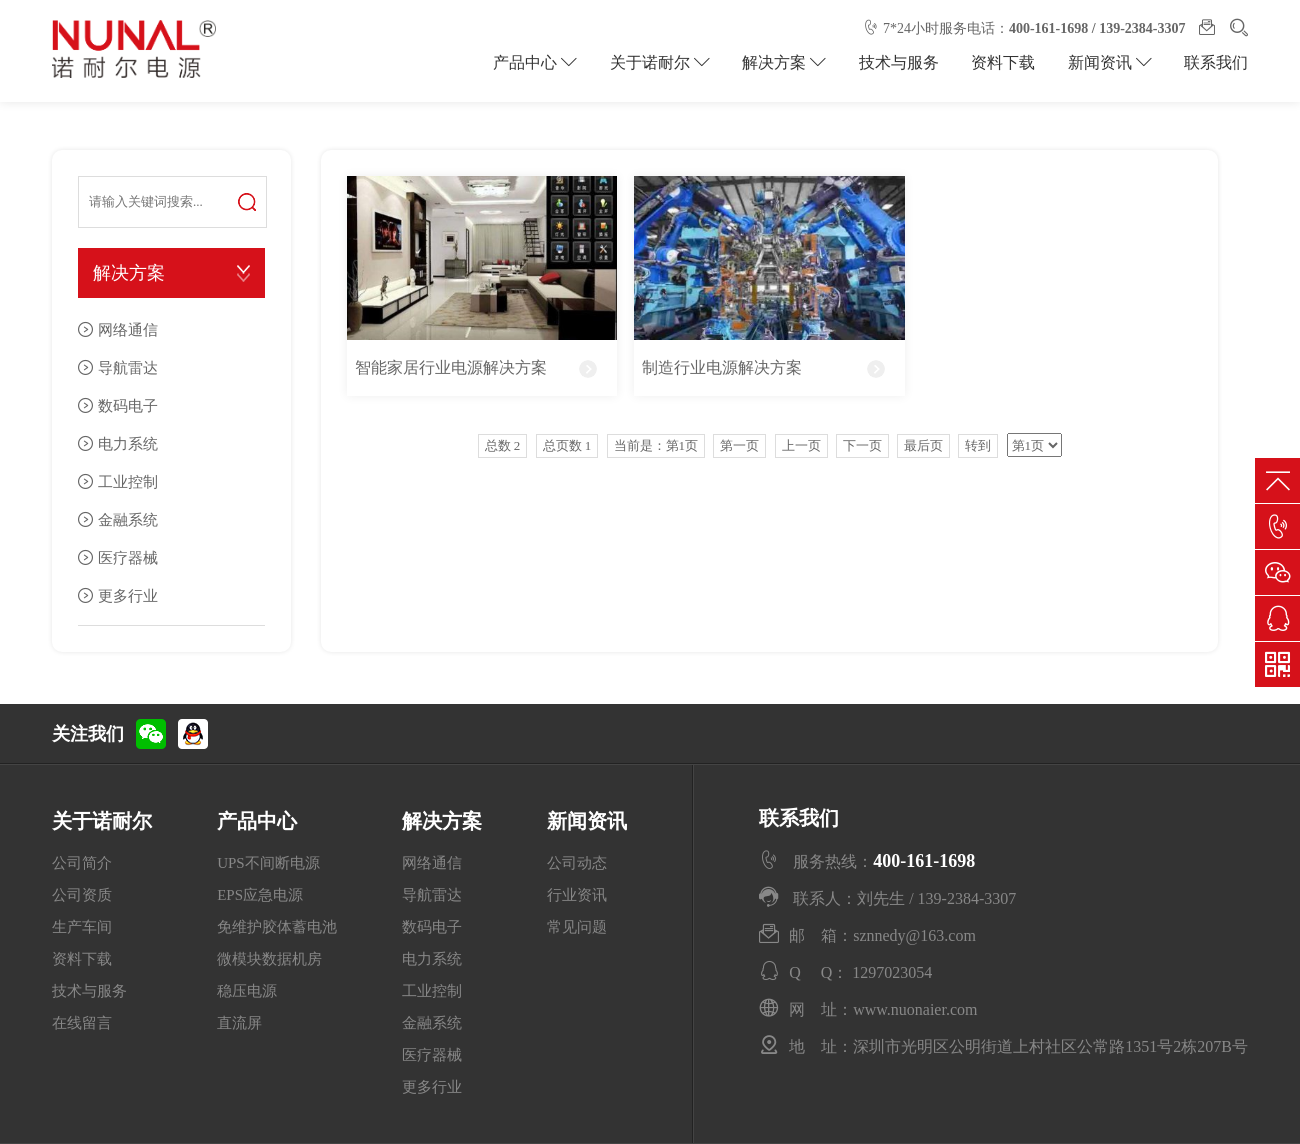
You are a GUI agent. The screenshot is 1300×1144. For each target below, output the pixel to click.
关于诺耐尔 (668, 62)
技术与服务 (904, 62)
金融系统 (128, 519)
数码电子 (128, 405)
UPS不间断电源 (268, 863)
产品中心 (546, 62)
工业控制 (128, 481)
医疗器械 (128, 557)
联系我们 (1216, 62)
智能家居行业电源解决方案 (451, 367)
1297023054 (892, 972)
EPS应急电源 (260, 895)
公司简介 (82, 863)
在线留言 (82, 1023)
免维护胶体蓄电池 (277, 927)
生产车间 (82, 927)
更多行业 (128, 595)
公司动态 (577, 863)
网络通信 (128, 329)
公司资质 (82, 895)
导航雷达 (128, 367)
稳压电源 (247, 991)
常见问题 (577, 927)
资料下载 (1007, 62)
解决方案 (791, 62)
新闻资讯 (1111, 62)
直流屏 (239, 1023)
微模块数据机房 (269, 959)
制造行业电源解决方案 (722, 367)
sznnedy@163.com (914, 935)
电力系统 (128, 443)
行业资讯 (577, 895)
